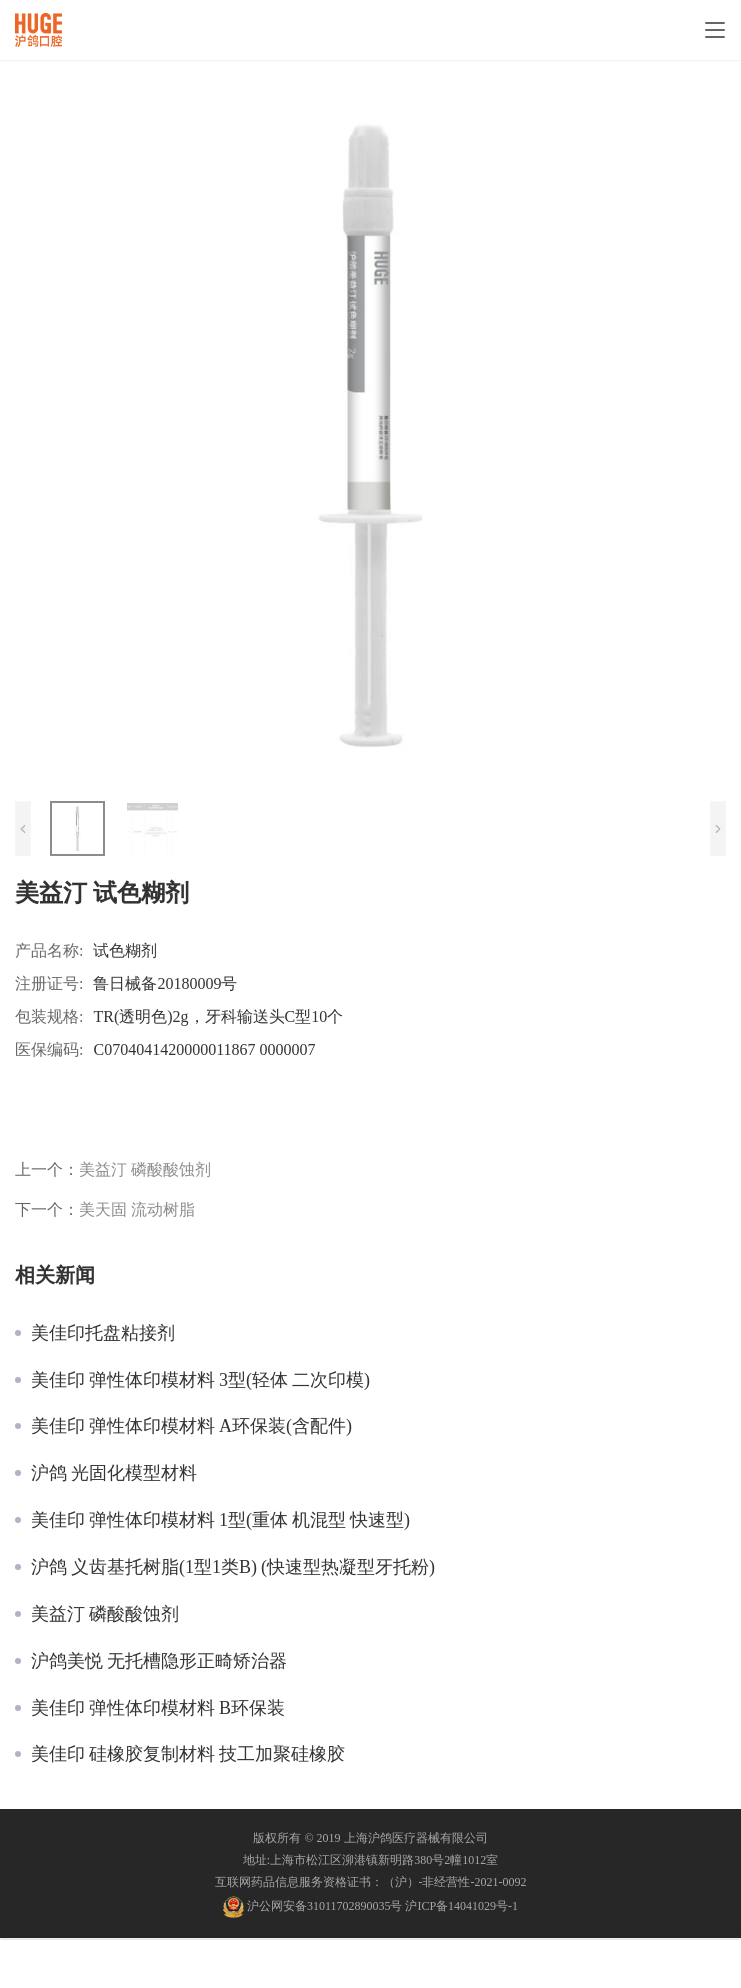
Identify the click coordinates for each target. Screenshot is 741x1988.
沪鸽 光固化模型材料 (114, 1473)
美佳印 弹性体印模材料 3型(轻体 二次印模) (200, 1380)
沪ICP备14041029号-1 (461, 1905)
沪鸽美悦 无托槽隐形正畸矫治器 (159, 1661)
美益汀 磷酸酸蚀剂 (145, 1169)
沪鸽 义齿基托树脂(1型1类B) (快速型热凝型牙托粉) (233, 1567)
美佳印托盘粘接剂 (103, 1333)
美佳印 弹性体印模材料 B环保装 (158, 1708)
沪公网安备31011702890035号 (325, 1905)
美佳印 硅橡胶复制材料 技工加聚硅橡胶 (188, 1754)
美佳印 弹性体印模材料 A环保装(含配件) (191, 1426)
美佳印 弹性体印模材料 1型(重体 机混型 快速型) (220, 1520)
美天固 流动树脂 (137, 1209)
